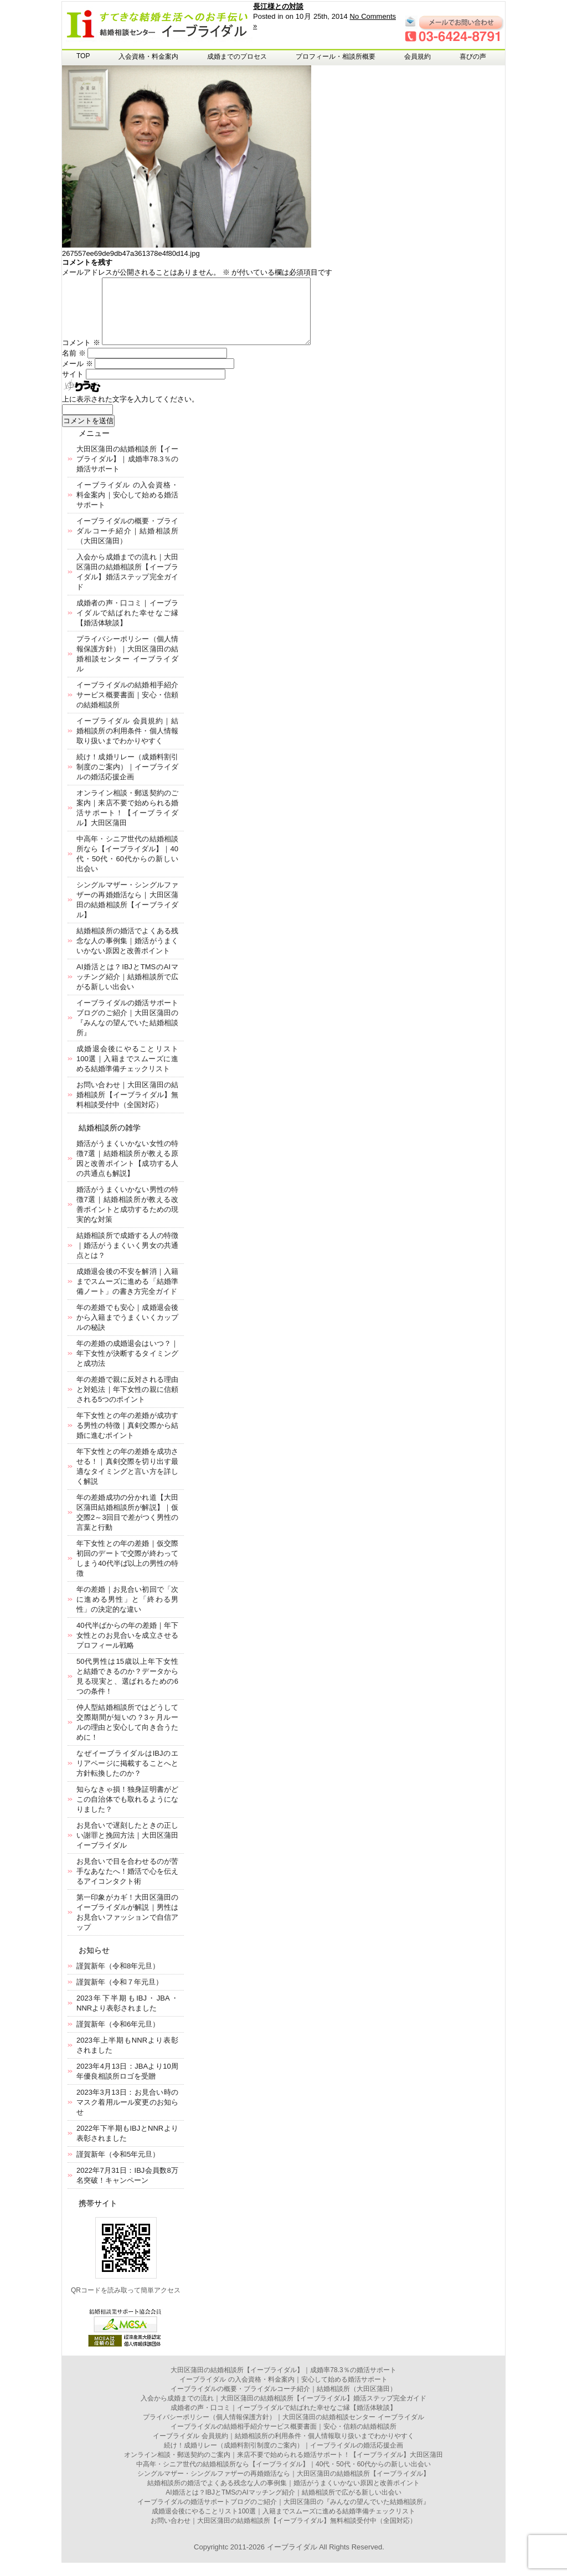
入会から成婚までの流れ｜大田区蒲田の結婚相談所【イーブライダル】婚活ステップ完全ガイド (283, 2411)
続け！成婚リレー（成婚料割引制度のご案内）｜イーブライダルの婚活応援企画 (127, 780)
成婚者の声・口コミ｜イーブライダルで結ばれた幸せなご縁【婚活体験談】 (127, 626)
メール (77, 377)
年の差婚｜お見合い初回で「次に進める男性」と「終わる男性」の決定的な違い (127, 1612)
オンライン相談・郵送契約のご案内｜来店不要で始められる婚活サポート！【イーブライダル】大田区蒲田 (283, 2468)
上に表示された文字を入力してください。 (130, 412)
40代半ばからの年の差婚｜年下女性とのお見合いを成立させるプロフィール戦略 (127, 1648)
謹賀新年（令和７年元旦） (119, 1995)
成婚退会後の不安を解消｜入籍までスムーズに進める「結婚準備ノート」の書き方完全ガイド (127, 1295)
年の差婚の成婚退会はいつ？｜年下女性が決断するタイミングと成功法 (127, 1367)
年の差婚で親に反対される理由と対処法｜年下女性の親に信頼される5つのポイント (127, 1403)
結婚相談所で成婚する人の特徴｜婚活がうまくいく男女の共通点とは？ (127, 1259)
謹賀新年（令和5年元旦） (117, 2167)
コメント (81, 356)
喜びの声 (473, 56)
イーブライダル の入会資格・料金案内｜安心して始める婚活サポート (127, 508)
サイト (73, 387)
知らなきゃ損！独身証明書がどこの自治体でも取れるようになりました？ (127, 1812)
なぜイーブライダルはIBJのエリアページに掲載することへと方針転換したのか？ (127, 1776)
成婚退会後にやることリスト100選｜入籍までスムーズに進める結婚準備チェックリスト (127, 1072)
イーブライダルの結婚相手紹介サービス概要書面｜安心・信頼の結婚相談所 (127, 708)
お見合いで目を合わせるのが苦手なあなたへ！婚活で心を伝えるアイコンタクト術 (127, 1884)
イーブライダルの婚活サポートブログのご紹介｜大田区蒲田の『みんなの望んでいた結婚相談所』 (283, 2515)
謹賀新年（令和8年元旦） (117, 1979)
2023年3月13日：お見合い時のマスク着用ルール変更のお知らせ (127, 2115)
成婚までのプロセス (237, 56)
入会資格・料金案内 (148, 56)
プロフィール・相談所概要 (335, 56)
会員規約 (417, 56)
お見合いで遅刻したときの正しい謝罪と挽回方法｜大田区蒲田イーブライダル (127, 1848)
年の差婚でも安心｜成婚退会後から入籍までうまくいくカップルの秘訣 (127, 1331)
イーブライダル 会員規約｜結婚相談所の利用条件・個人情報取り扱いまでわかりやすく (127, 744)
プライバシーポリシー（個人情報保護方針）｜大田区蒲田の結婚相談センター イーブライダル (283, 2430)
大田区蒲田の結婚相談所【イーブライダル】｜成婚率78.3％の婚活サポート (127, 472)
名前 (74, 366)
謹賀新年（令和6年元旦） (117, 2037)
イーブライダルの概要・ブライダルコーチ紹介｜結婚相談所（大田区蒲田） (127, 544)
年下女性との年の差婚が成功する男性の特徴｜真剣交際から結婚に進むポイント (127, 1439)
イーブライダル (292, 2560)
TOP (83, 56)
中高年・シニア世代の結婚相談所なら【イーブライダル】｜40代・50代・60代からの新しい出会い (283, 2477)
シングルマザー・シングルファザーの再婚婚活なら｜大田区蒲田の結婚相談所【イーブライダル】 (283, 2487)
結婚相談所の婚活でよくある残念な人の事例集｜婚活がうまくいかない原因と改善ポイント (127, 954)
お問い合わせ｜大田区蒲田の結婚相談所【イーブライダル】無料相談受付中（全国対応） (127, 1108)
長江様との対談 (278, 6)
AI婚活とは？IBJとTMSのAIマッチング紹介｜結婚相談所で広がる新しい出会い (127, 990)
